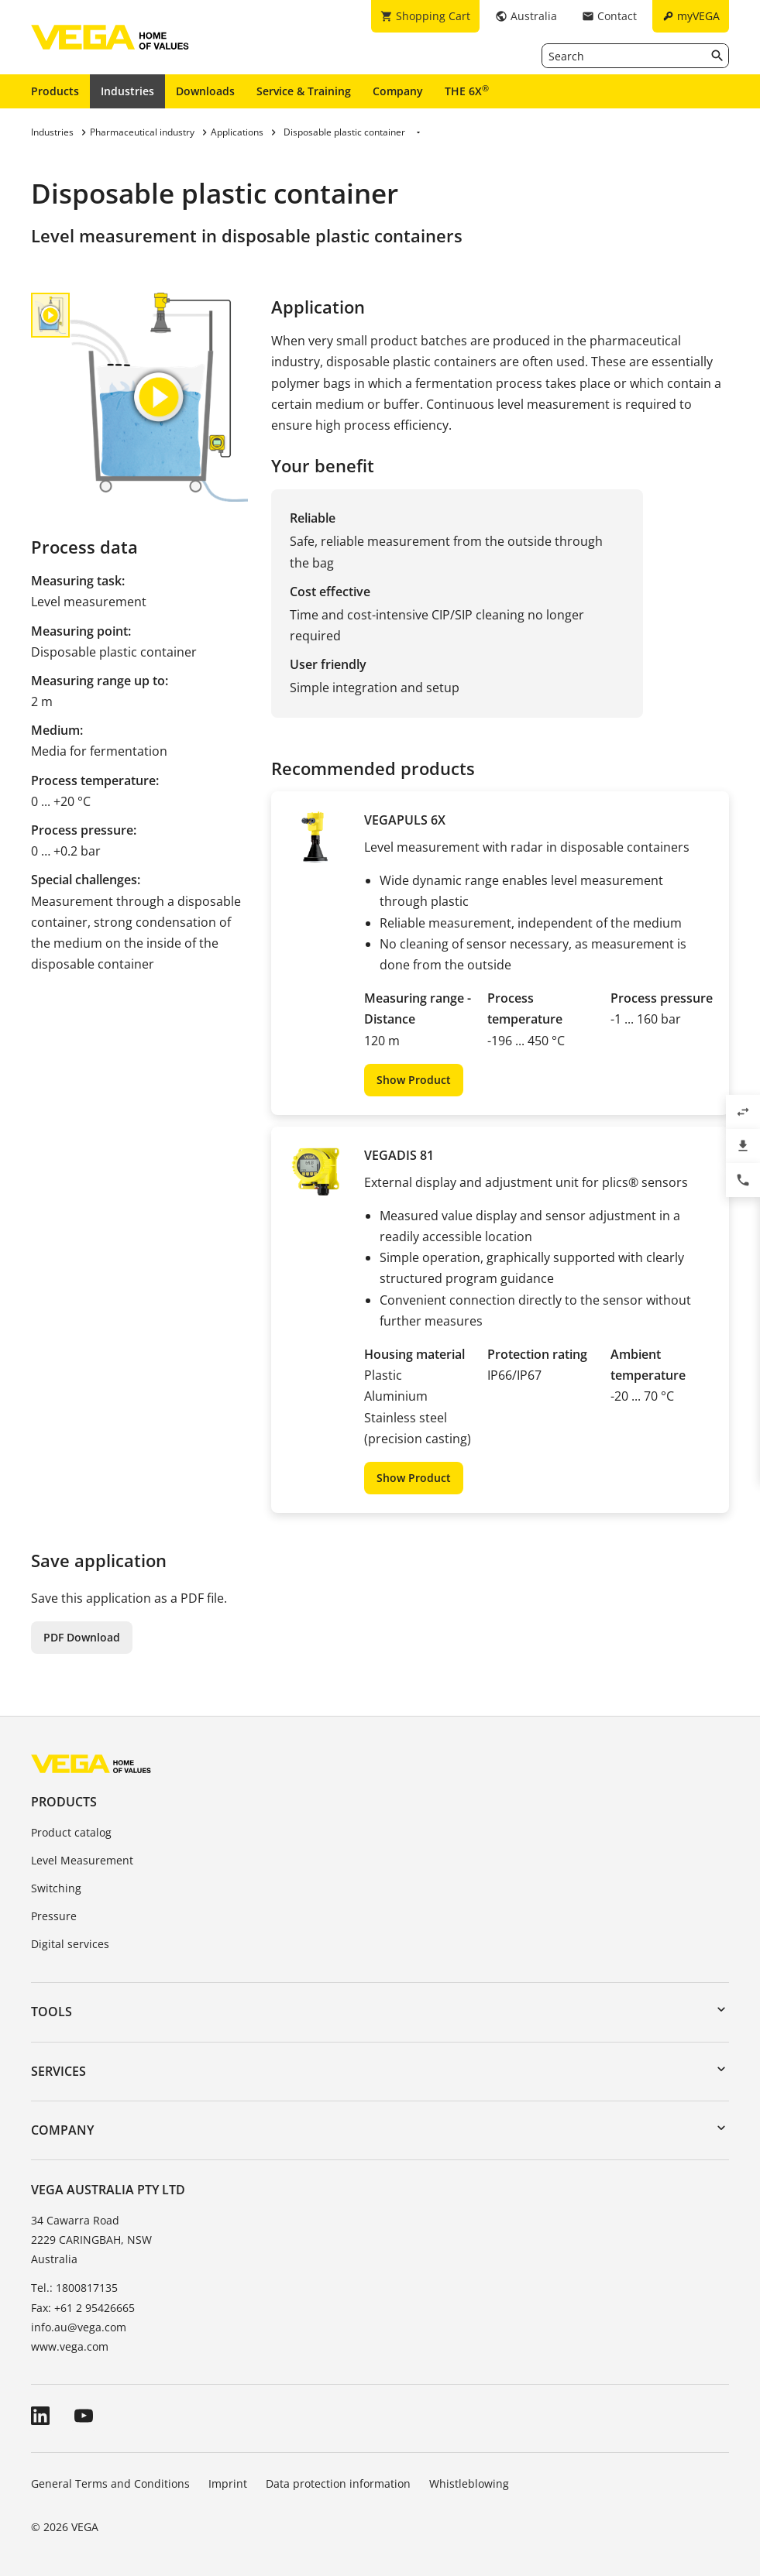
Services (58, 2071)
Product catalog (71, 1832)
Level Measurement (82, 1860)
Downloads (205, 91)
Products (55, 91)
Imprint (227, 2483)
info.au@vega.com (78, 2327)
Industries (127, 91)
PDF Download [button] (81, 1637)
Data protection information (338, 2483)
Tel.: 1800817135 (74, 2287)
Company (398, 91)
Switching (56, 1888)
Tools (51, 2011)
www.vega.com (69, 2346)
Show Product (414, 1079)
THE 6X (467, 90)
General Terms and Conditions (110, 2483)
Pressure (54, 1916)
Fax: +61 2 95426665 (83, 2307)
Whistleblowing (469, 2483)
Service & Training (303, 91)
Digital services (70, 1943)
